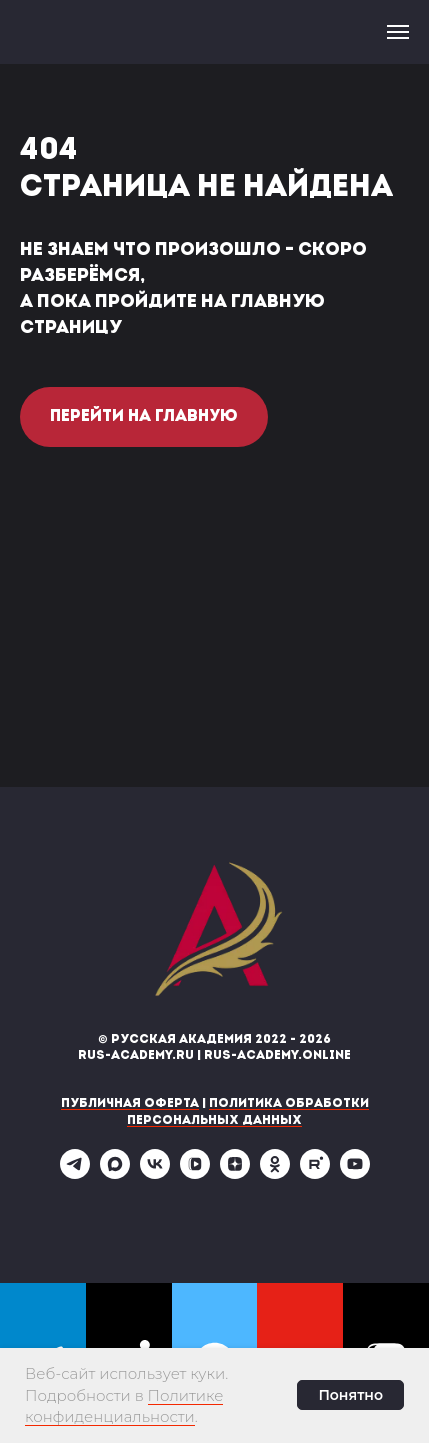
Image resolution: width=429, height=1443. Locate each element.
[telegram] (75, 1173)
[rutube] (315, 1173)
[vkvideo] (195, 1173)
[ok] (275, 1173)
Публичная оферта (130, 1104)
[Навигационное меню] (398, 32)
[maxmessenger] (115, 1173)
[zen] (235, 1173)
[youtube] (355, 1173)
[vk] (155, 1173)
